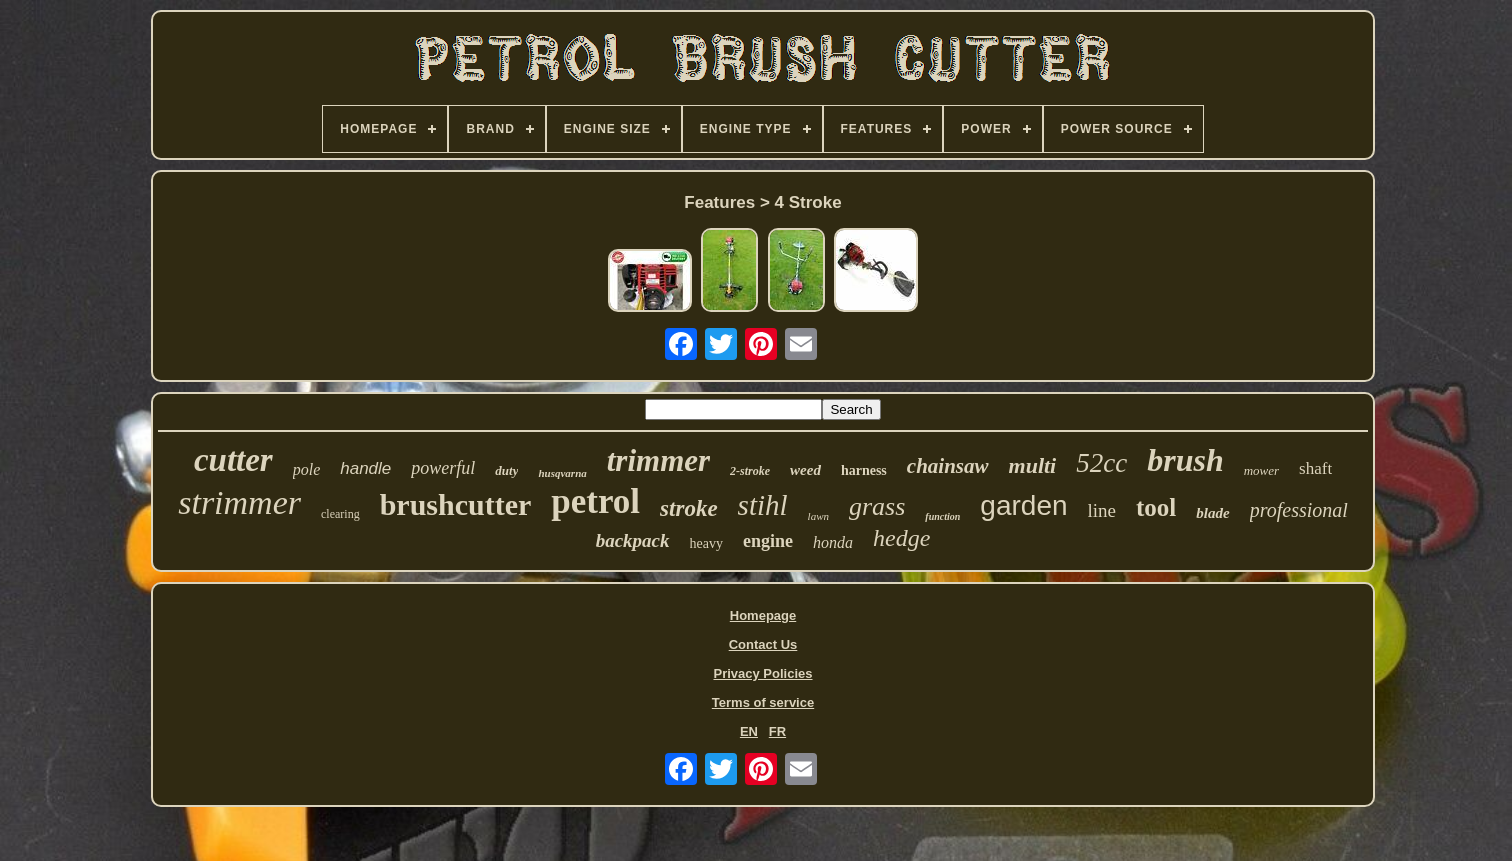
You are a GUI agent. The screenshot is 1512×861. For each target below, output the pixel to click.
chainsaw (948, 466)
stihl (763, 505)
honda (833, 542)
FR (777, 731)
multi (1033, 465)
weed (805, 470)
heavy (706, 543)
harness (864, 470)
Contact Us (763, 644)
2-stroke (750, 471)
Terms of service (763, 702)
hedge (901, 538)
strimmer (239, 502)
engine (768, 541)
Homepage (763, 615)
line (1102, 510)
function (942, 516)
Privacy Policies (762, 673)
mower (1261, 470)
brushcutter (456, 504)
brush (1185, 460)
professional (1299, 510)
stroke (689, 508)
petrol (595, 501)
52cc (1101, 463)
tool (1156, 507)
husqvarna (562, 473)
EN (749, 731)
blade (1212, 513)
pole (307, 469)
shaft (1315, 468)
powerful (443, 468)
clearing (340, 514)
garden (1023, 505)
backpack (633, 540)
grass (877, 506)
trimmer (658, 460)
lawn (818, 516)
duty (506, 470)
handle (365, 468)
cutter (233, 460)
